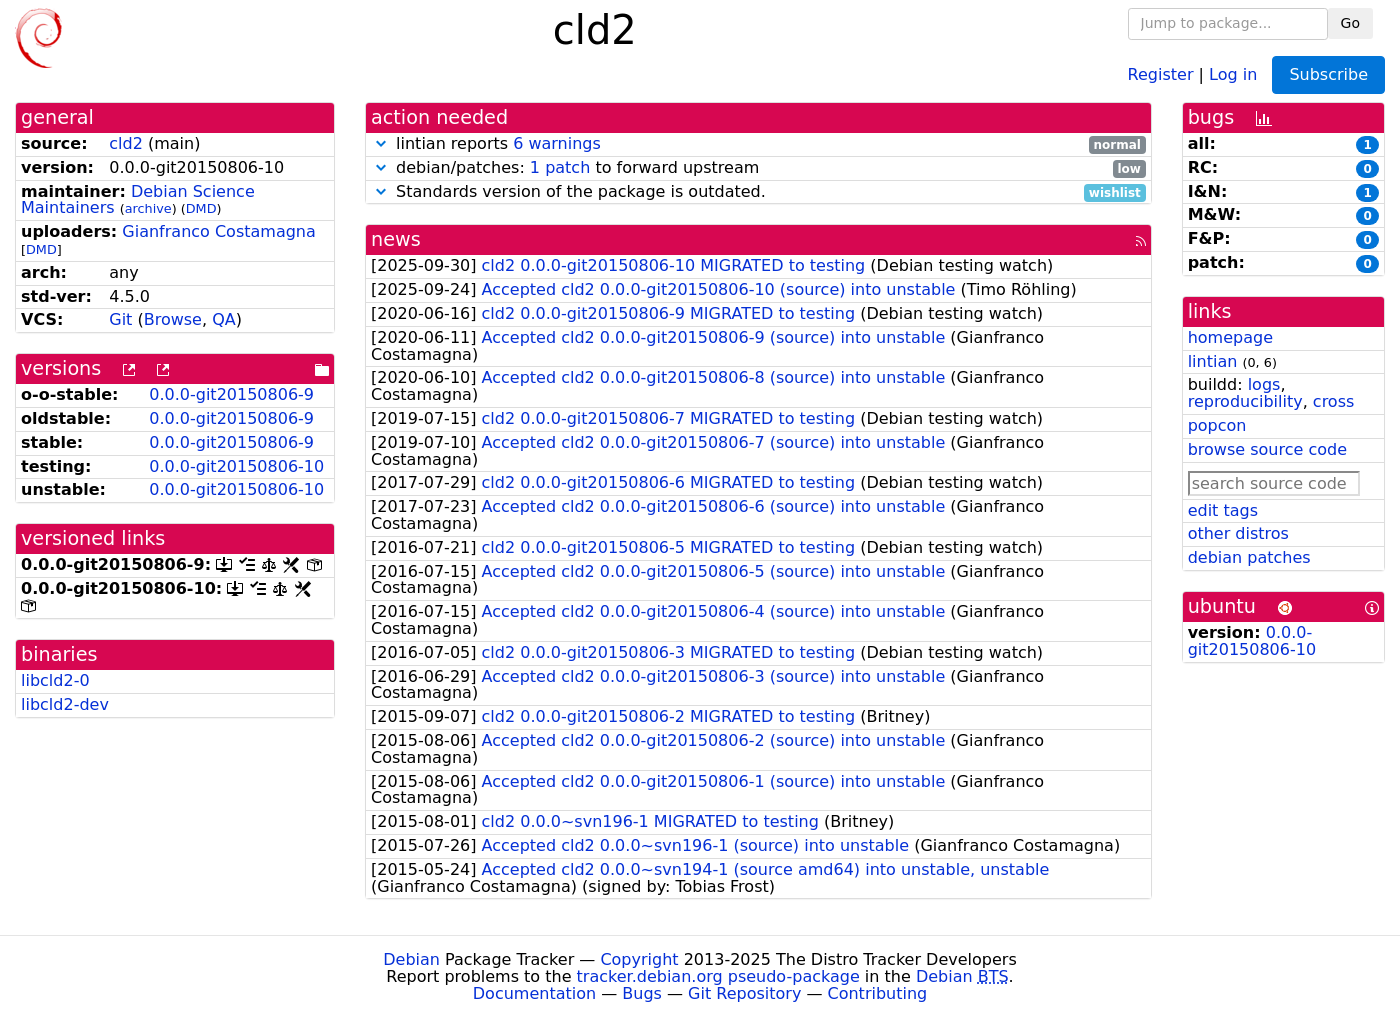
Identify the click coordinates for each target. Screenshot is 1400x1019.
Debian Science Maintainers (138, 200)
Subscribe (1328, 74)
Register (1161, 73)
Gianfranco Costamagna (218, 231)
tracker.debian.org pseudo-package (718, 976)
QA (224, 319)
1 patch (560, 167)
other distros (1238, 533)
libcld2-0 (55, 680)
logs (1264, 384)
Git (120, 319)
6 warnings (557, 143)
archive (148, 208)
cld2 (126, 143)
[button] (381, 143)
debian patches (1249, 557)
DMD (201, 208)
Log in (1233, 73)
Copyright (639, 959)
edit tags (1223, 510)
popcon (1217, 425)
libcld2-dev (65, 704)
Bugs (642, 993)
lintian (1213, 361)
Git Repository (744, 993)
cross (1333, 401)
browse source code (1267, 449)
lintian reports (758, 144)
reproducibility (1245, 401)
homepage (1230, 337)
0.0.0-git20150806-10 (236, 466)
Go (1350, 23)
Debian (411, 959)
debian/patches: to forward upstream (758, 168)
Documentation (534, 993)
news (396, 239)
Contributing (878, 993)
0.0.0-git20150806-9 (231, 394)
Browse (173, 319)
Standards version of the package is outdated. (758, 192)
